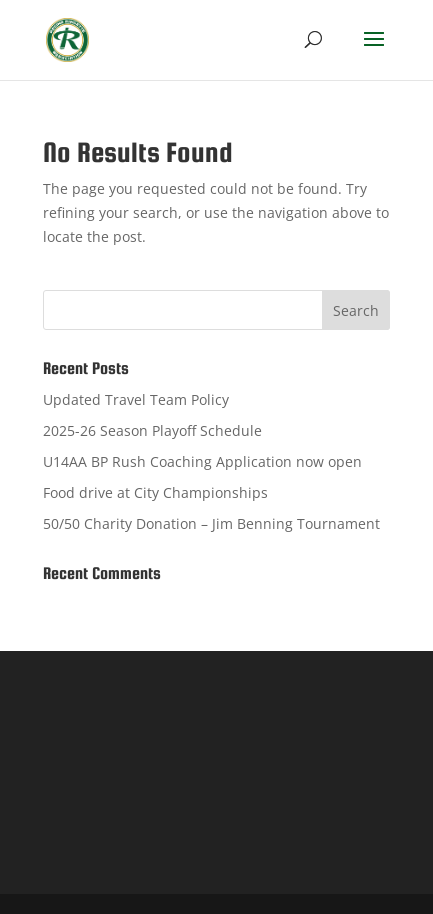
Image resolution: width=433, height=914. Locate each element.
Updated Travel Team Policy (136, 399)
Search (356, 310)
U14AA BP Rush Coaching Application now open (202, 461)
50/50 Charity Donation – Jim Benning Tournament (211, 523)
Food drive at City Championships (155, 492)
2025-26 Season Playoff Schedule (152, 430)
